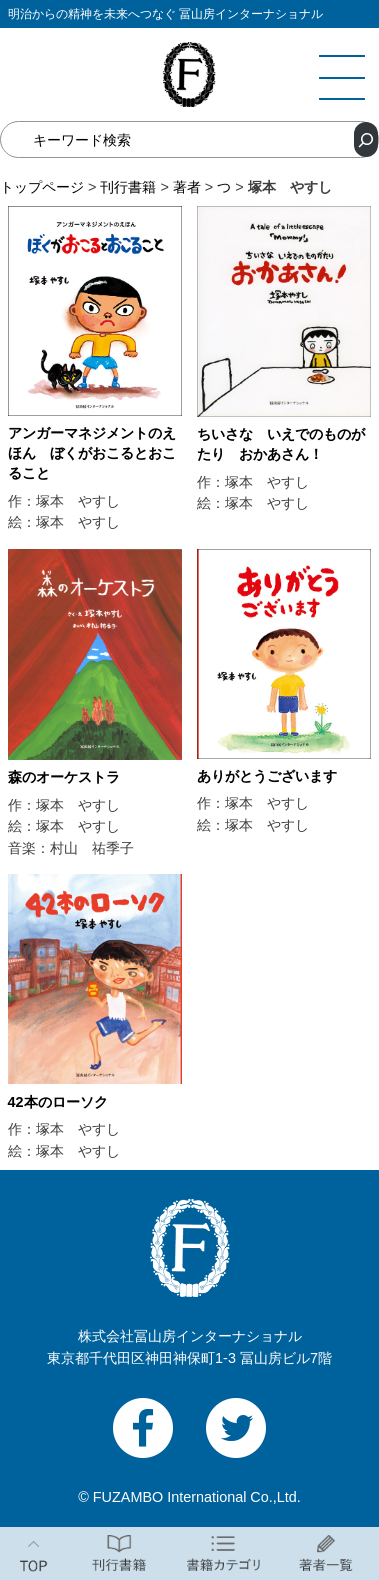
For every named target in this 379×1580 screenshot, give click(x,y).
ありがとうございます (267, 776)
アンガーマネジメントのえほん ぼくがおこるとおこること (92, 453)
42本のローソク (58, 1102)
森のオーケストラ (64, 777)
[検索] (366, 139)
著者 (187, 187)
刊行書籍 (128, 187)
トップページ (42, 187)
